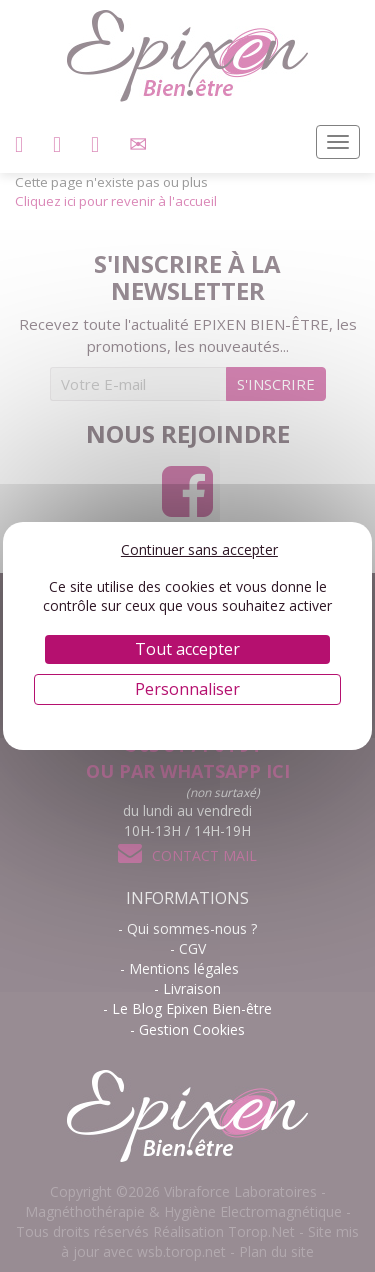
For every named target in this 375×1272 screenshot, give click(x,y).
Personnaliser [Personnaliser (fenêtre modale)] (187, 689)
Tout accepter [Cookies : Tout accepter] (187, 649)
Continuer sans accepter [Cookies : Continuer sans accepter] (199, 549)
